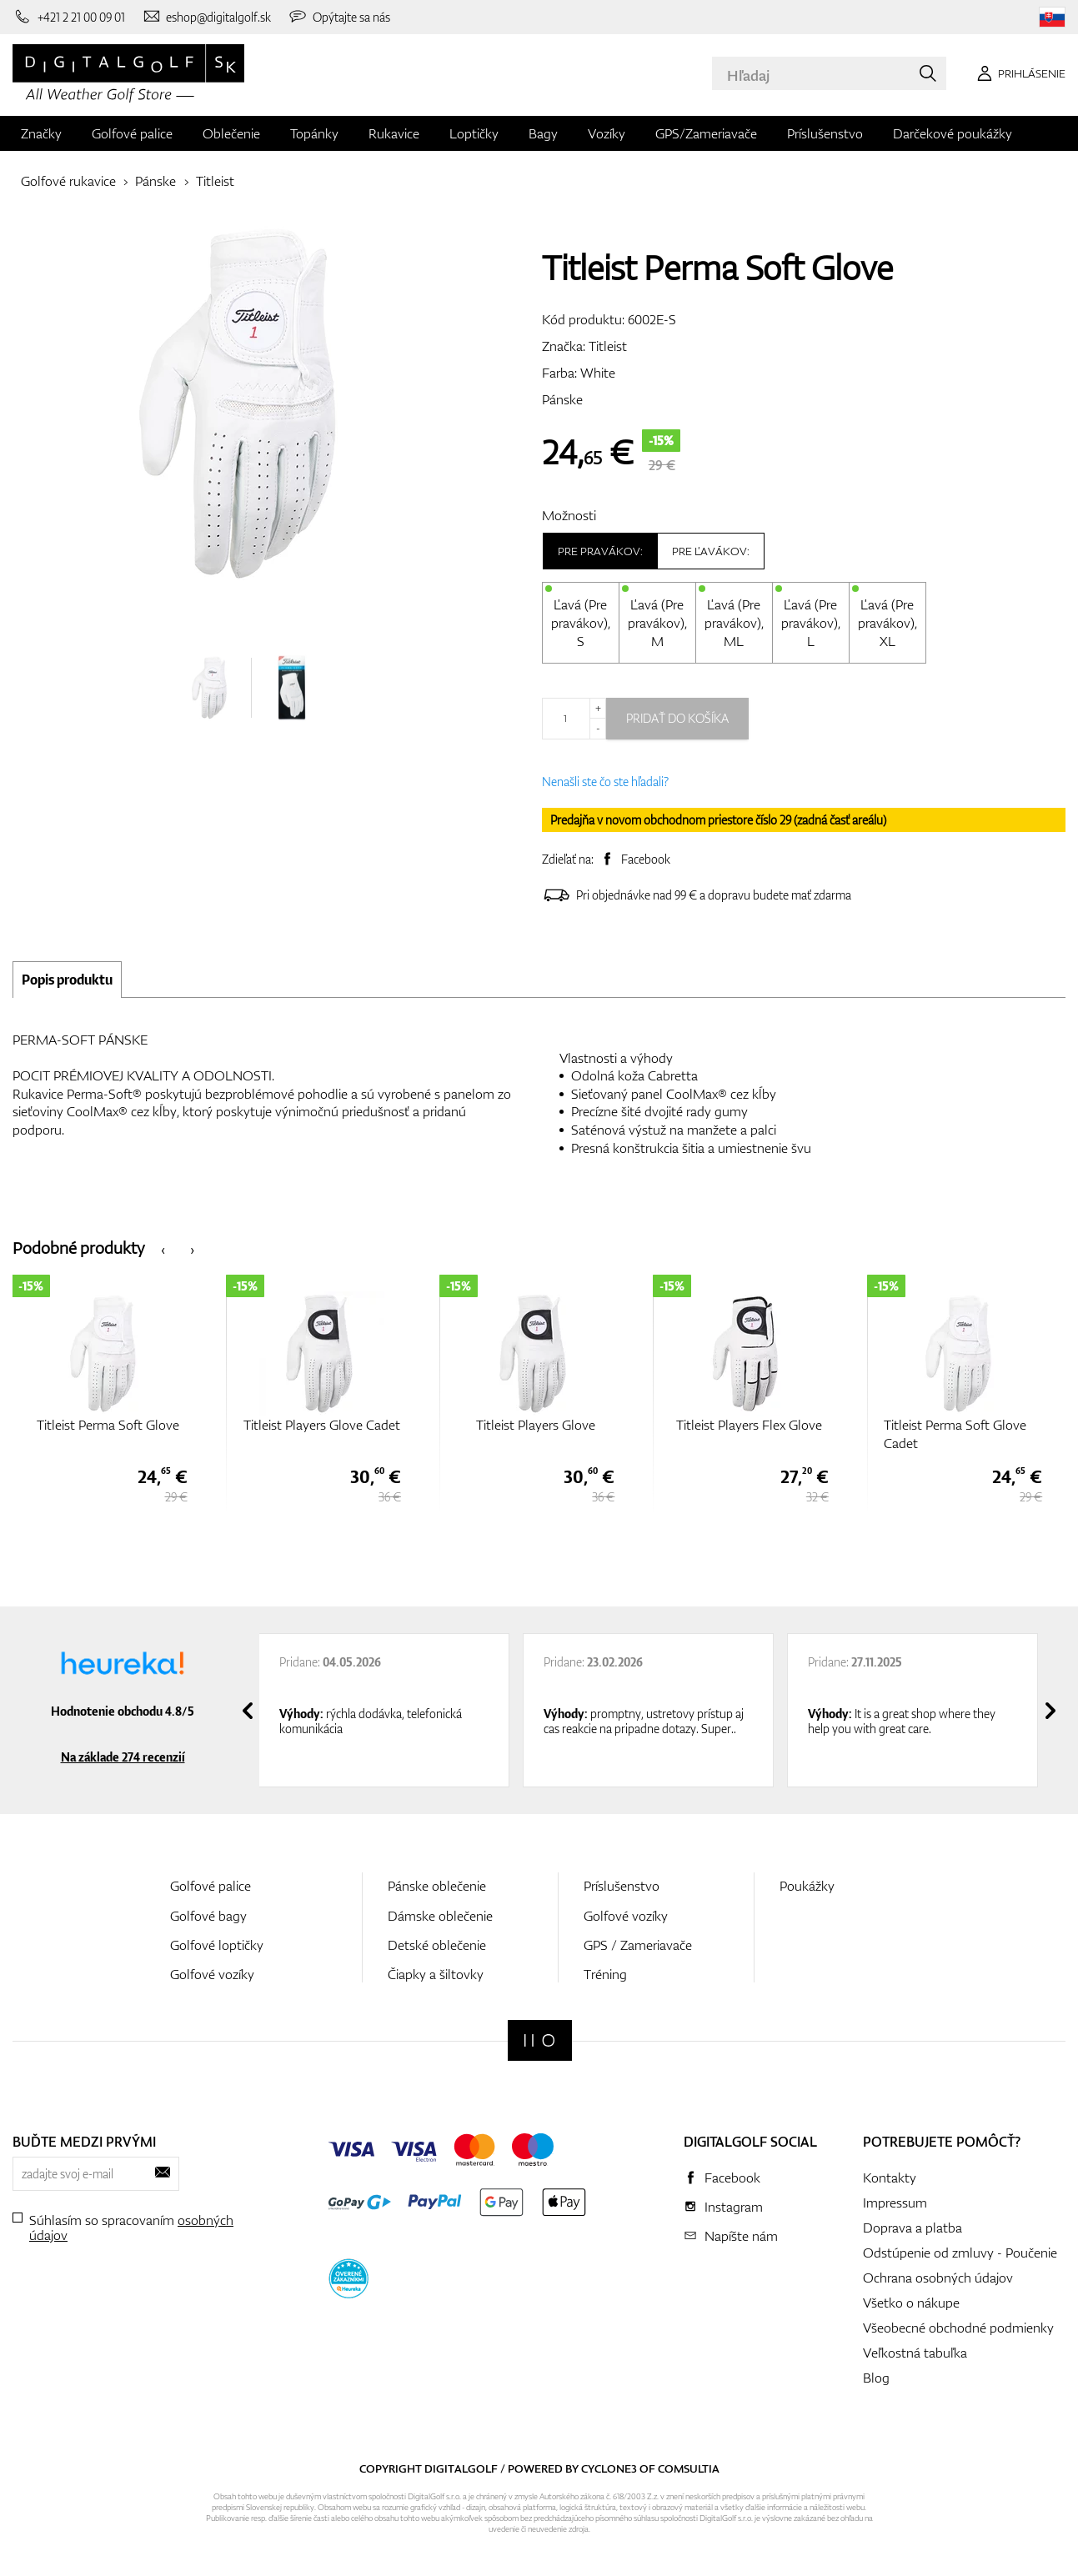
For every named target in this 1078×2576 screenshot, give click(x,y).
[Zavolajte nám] (69, 17)
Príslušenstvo (825, 133)
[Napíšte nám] (207, 17)
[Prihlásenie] (1018, 73)
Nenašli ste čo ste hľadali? (605, 781)
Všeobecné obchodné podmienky (958, 2327)
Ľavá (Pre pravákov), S (580, 622)
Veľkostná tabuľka (915, 2352)
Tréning (605, 1974)
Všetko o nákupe (911, 2302)
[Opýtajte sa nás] (339, 17)
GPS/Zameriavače (706, 133)
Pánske (155, 181)
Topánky (314, 133)
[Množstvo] (574, 718)
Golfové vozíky (212, 1974)
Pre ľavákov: (711, 551)
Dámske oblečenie (440, 1916)
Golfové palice (132, 133)
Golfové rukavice (68, 181)
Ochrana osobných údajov (938, 2277)
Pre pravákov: (600, 551)
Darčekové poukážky (952, 133)
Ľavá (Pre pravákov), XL (887, 622)
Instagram (733, 2207)
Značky (41, 133)
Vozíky (606, 133)
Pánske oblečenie (437, 1886)
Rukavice (394, 133)
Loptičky (474, 133)
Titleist (215, 181)
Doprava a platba (912, 2227)
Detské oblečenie (437, 1945)
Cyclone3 (609, 2468)
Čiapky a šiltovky (436, 1974)
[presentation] (163, 1248)
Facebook (645, 859)
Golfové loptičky (216, 1945)
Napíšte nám (741, 2236)
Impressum (895, 2202)
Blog (876, 2377)
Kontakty (889, 2177)
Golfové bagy (208, 1916)
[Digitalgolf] (540, 2040)
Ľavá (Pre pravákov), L (810, 622)
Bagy (543, 133)
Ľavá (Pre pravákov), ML (734, 622)
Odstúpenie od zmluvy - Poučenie (960, 2252)
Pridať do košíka (677, 718)
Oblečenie (231, 133)
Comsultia (689, 2468)
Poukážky (807, 1886)
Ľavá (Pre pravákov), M (657, 622)
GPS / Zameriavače (638, 1945)
